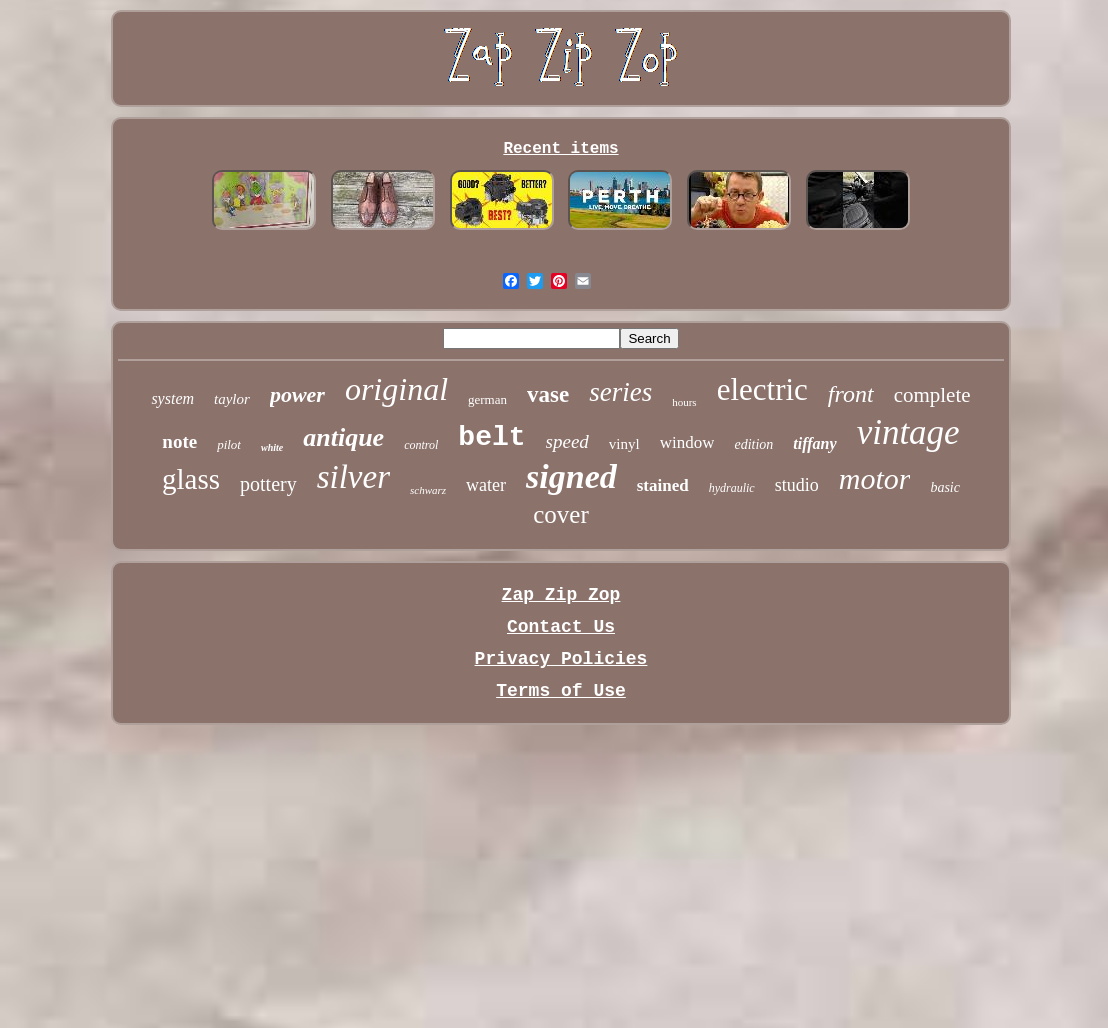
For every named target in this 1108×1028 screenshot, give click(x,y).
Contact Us (561, 627)
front (851, 394)
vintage (908, 432)
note (179, 441)
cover (561, 514)
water (486, 485)
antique (343, 437)
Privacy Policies (561, 659)
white (272, 447)
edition (753, 444)
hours (684, 402)
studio (797, 485)
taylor (232, 399)
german (487, 399)
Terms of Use (561, 691)
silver (353, 477)
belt (491, 437)
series (620, 392)
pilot (229, 444)
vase (548, 394)
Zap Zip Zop (561, 595)
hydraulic (732, 488)
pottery (268, 484)
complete (932, 395)
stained (663, 485)
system (172, 398)
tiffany (814, 443)
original (396, 389)
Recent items (560, 149)
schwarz (428, 490)
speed (567, 441)
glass (191, 479)
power (297, 394)
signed (571, 476)
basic (945, 487)
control (421, 445)
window (687, 442)
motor (875, 478)
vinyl (624, 444)
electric (762, 389)
